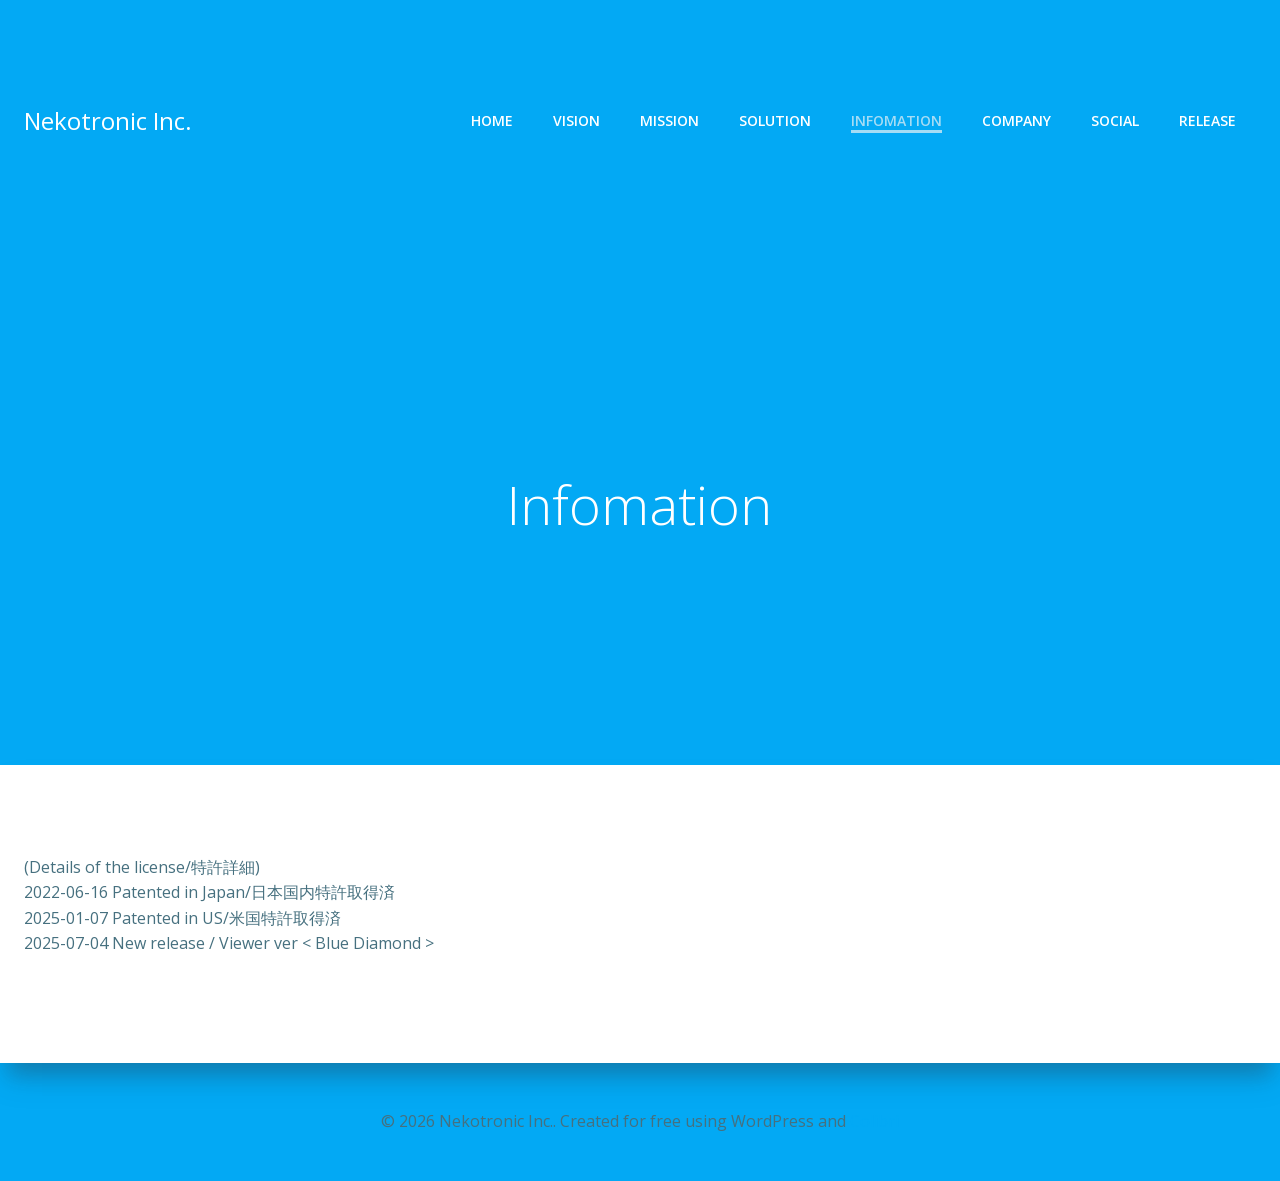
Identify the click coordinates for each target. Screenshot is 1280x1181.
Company (1016, 122)
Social (1115, 122)
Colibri (874, 1121)
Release (1207, 122)
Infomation (896, 122)
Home (492, 122)
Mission (669, 122)
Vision (576, 122)
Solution (775, 122)
